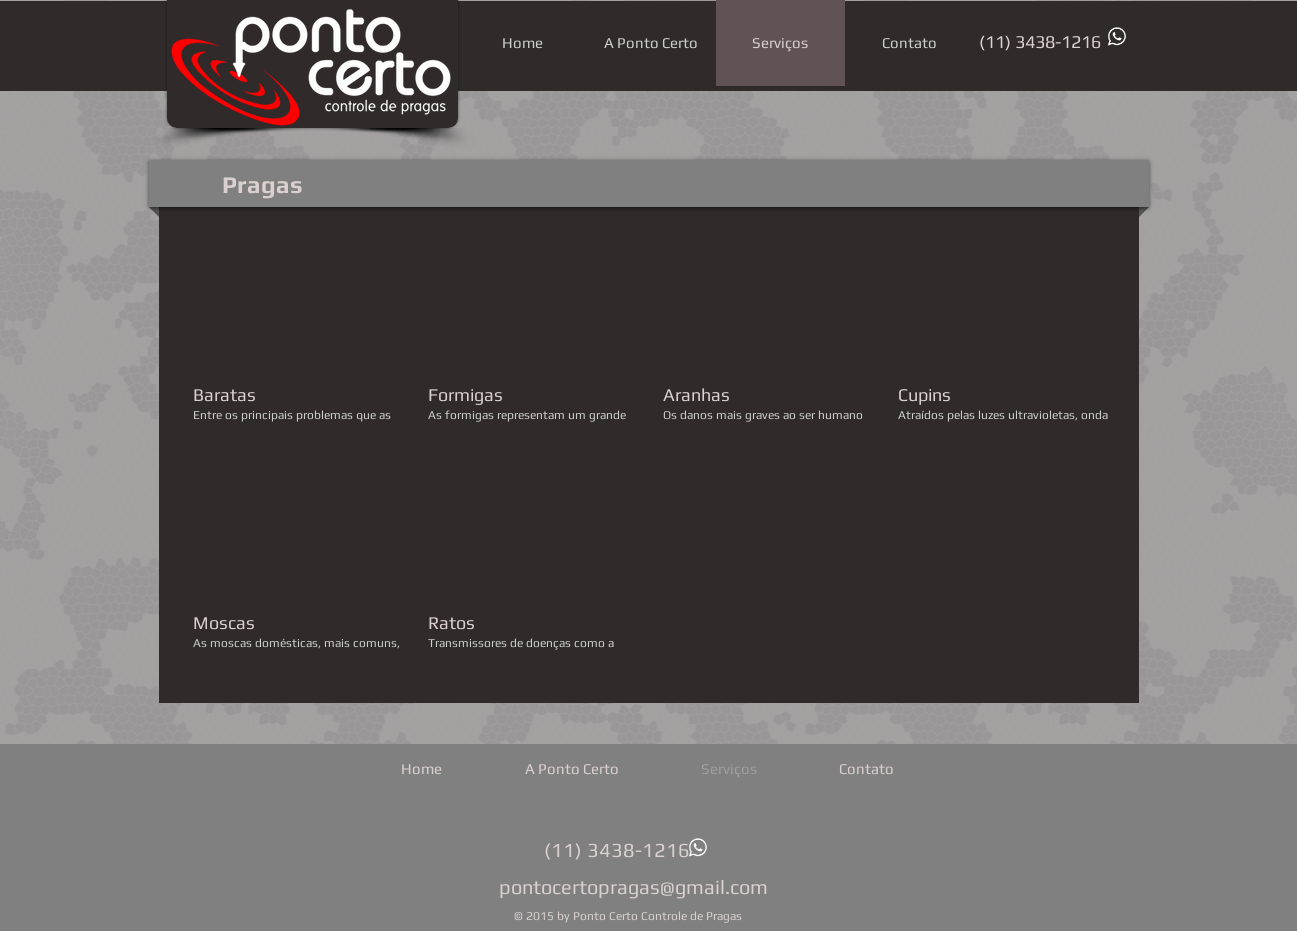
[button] (298, 338)
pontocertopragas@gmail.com (633, 886)
